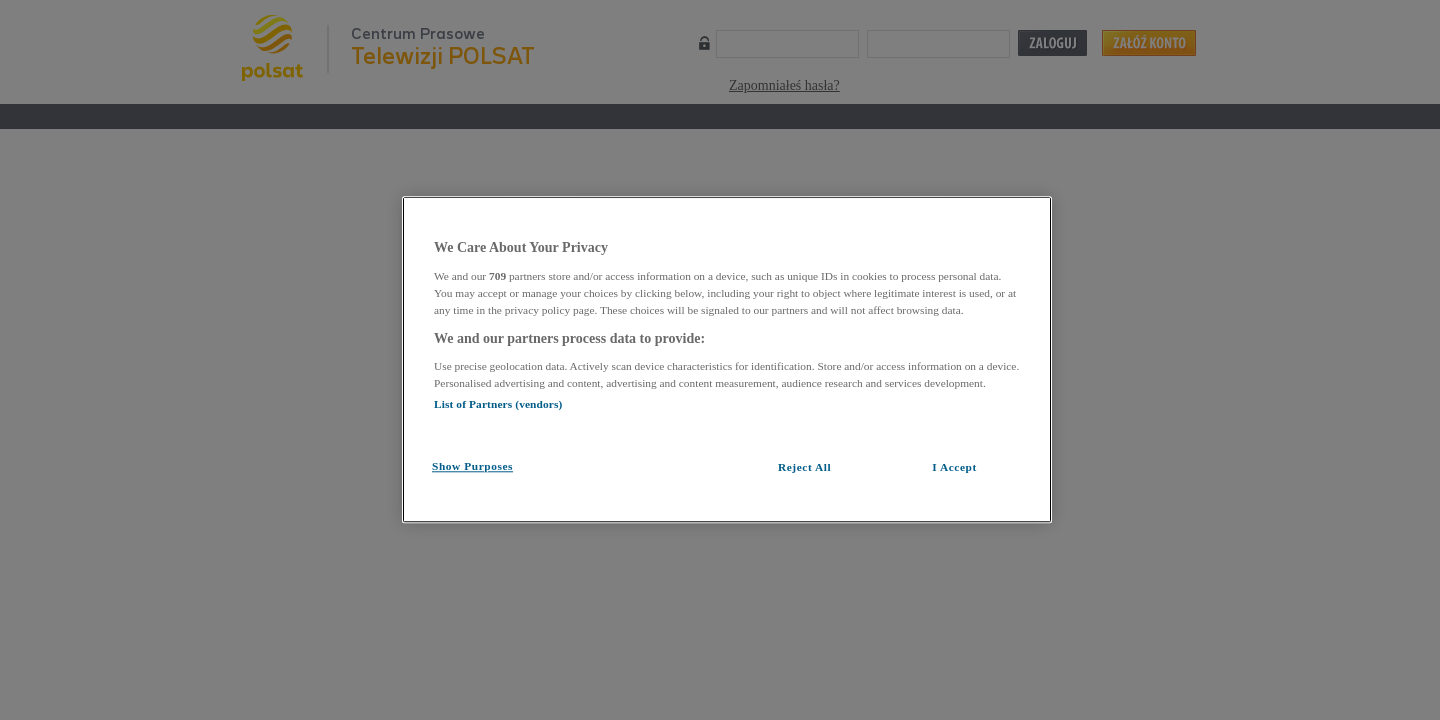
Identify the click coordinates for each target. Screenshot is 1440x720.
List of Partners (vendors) (498, 404)
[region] (727, 359)
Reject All (804, 467)
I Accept (954, 467)
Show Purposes (472, 466)
